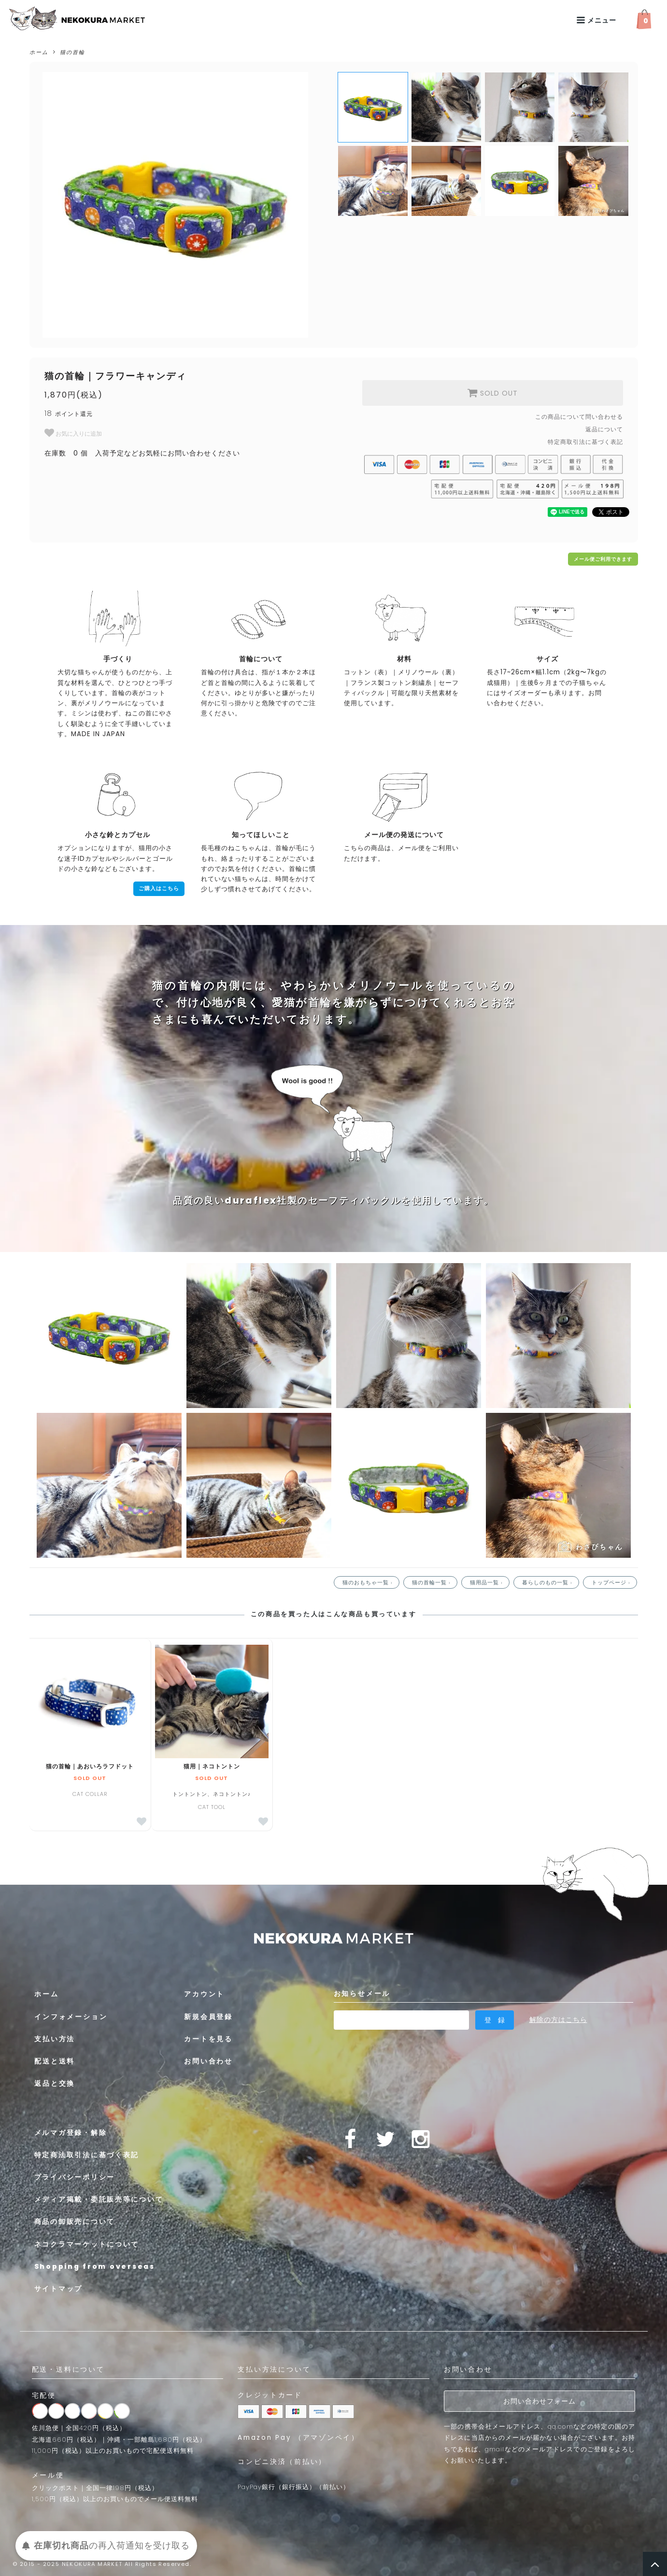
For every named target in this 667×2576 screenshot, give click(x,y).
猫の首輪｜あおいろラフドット (90, 1766)
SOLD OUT (492, 392)
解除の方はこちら (558, 2019)
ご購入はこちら (159, 888)
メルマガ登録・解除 (70, 2132)
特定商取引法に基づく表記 (585, 442)
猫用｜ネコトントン (212, 1766)
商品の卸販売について (74, 2222)
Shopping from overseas (95, 2266)
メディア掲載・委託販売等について (99, 2200)
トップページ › (612, 1582)
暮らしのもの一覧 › (548, 1582)
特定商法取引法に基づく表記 (87, 2155)
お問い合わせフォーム (539, 2401)
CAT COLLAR (89, 1794)
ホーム (38, 52)
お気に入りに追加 (73, 433)
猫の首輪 (72, 52)
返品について (604, 429)
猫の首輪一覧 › (432, 1582)
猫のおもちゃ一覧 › (368, 1582)
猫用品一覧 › (487, 1582)
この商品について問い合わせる (579, 417)
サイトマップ (58, 2288)
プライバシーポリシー (74, 2177)
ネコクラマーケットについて (87, 2244)
